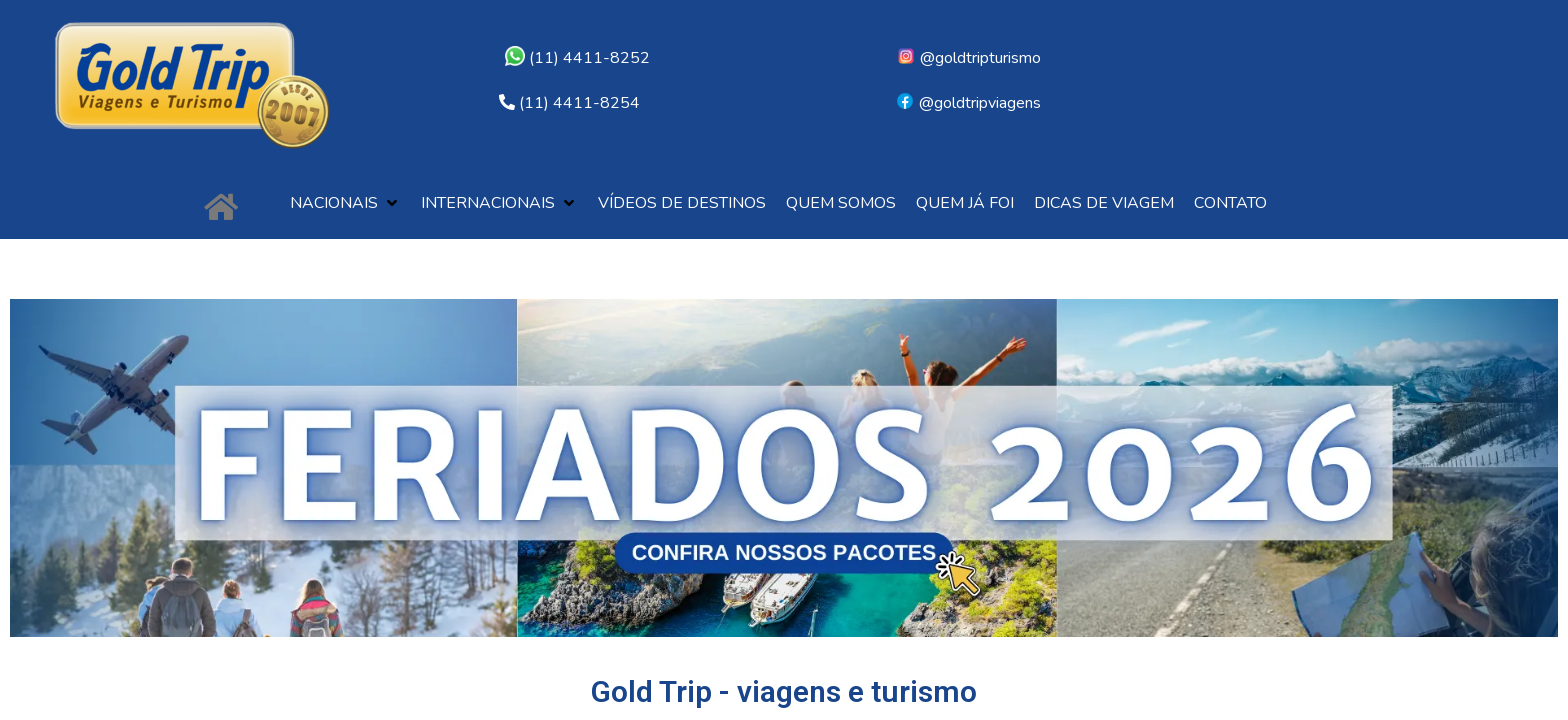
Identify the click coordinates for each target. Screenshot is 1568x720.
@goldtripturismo (968, 58)
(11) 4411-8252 (577, 58)
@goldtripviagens (968, 103)
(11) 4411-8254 (579, 103)
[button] (345, 203)
